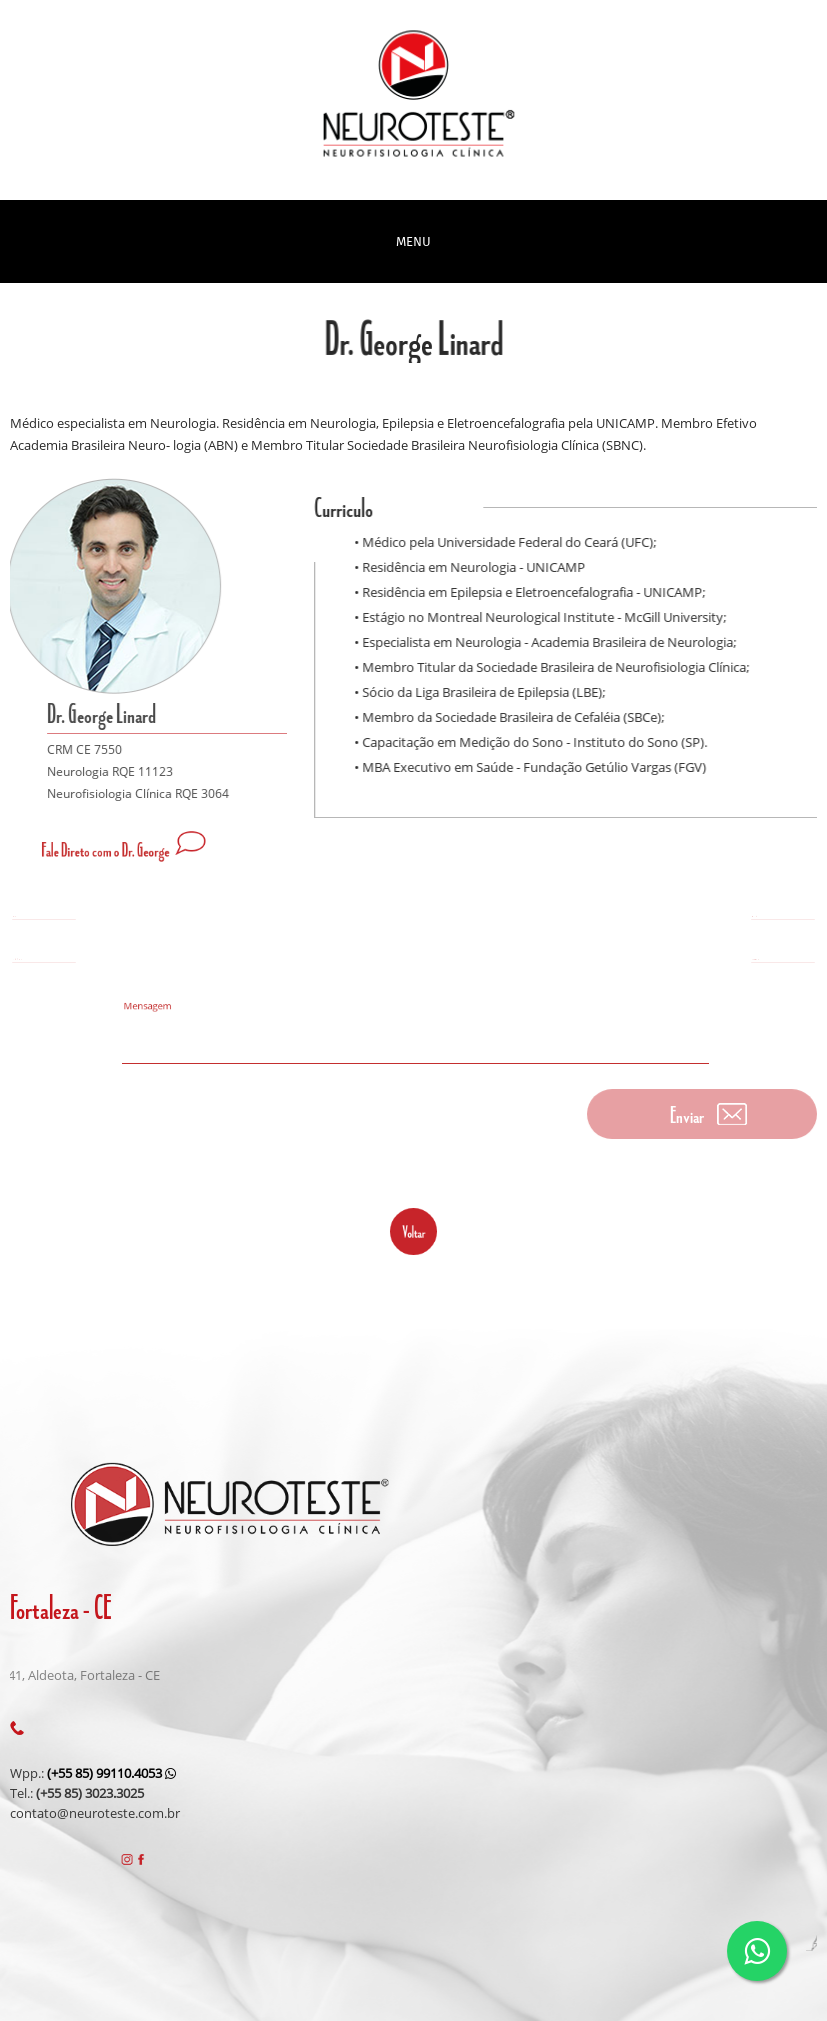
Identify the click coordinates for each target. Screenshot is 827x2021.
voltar (413, 1231)
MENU (413, 241)
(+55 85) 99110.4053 (111, 1774)
